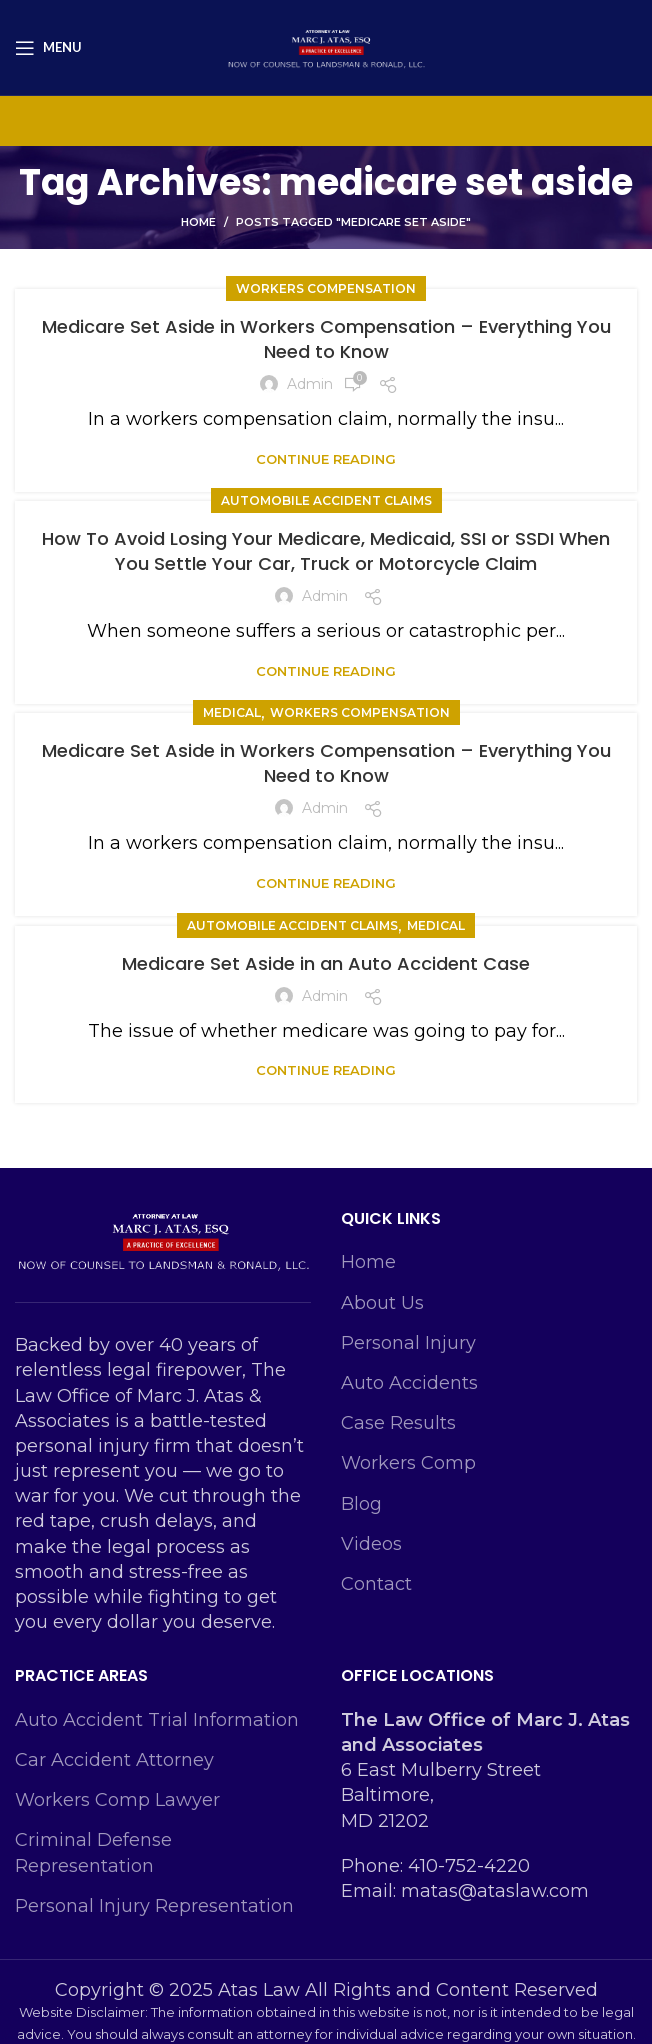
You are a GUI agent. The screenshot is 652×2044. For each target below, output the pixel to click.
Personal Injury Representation (154, 1906)
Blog (361, 1504)
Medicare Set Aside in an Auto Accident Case (326, 963)
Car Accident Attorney (114, 1760)
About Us (382, 1303)
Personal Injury (408, 1343)
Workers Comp (408, 1463)
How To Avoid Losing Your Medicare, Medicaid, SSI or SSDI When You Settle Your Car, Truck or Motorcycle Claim (326, 551)
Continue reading (326, 459)
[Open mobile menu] (48, 48)
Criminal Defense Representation (93, 1852)
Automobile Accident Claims (326, 500)
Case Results (398, 1423)
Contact (376, 1584)
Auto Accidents (409, 1383)
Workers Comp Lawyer (117, 1800)
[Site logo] (326, 46)
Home (198, 222)
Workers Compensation (326, 288)
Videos (371, 1544)
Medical (232, 712)
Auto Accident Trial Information (157, 1720)
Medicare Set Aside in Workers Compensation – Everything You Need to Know (326, 339)
